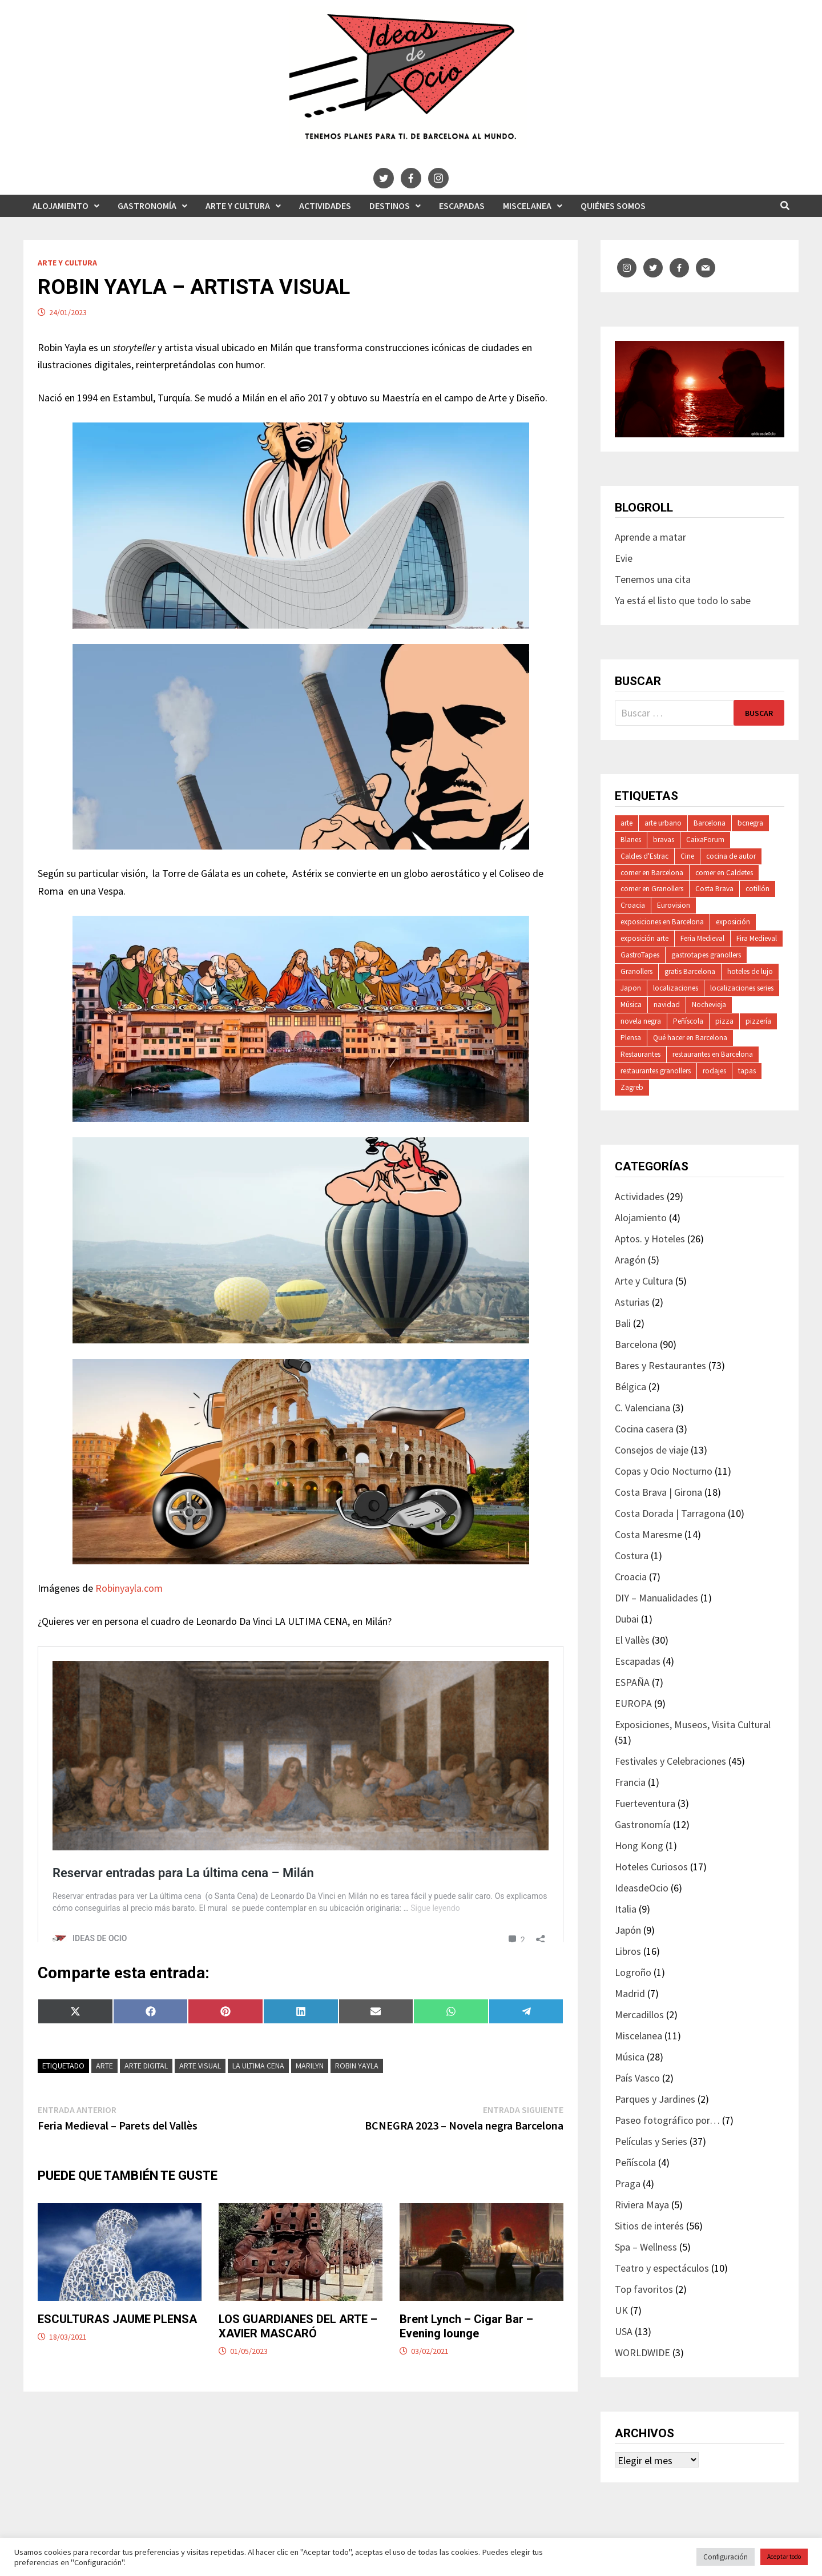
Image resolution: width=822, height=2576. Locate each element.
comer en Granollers (651, 888)
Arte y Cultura (238, 205)
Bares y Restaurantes (660, 1365)
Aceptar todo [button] (784, 2557)
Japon (630, 988)
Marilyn (310, 2085)
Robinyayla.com (129, 1588)
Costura (631, 1555)
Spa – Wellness (646, 2246)
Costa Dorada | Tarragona (670, 1513)
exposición (733, 922)
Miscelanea (527, 205)
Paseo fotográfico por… (667, 2120)
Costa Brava (714, 888)
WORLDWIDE (642, 2352)
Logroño (633, 1972)
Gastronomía (147, 205)
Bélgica (630, 1386)
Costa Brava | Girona (658, 1492)
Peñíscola (688, 1021)
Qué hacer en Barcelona (690, 1038)
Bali (623, 1323)
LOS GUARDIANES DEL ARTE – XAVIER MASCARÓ (298, 2346)
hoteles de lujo (750, 971)
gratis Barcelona (689, 971)
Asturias (632, 1302)
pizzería (758, 1021)
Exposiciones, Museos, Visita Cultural (693, 1724)
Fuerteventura (645, 1803)
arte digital (146, 2085)
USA (623, 2331)
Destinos (389, 205)
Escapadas (462, 205)
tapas (747, 1071)
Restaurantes (640, 1054)
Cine (687, 856)
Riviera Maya (642, 2204)
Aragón (630, 1259)
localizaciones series (741, 988)
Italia (625, 1908)
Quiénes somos (613, 205)
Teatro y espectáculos (662, 2268)
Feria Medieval (702, 938)
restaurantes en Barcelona (712, 1054)
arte (104, 2085)
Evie (623, 558)
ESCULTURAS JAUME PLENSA (117, 2339)
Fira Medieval (756, 938)
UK (621, 2310)
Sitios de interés (649, 2225)
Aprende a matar (650, 537)
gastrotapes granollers (706, 955)
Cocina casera (644, 1428)
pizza (724, 1021)
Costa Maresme (648, 1534)
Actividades (325, 205)
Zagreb (631, 1087)
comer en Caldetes (724, 873)
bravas (663, 839)
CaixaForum (705, 839)
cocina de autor (731, 856)
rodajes (714, 1071)
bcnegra (750, 823)
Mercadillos (639, 2014)
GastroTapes (639, 955)
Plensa (630, 1038)
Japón (628, 1930)
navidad (667, 1004)
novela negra (640, 1021)
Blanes (630, 839)
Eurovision (673, 905)
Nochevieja (709, 1004)
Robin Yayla (356, 2085)
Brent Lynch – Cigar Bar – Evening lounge (466, 2346)
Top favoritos (644, 2289)
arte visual (200, 2085)
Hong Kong (639, 1845)
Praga (627, 2183)
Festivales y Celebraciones (670, 1761)
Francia (630, 1782)
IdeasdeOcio (641, 1887)
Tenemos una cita (653, 579)
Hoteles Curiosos (651, 1866)
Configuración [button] (725, 2557)
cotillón (757, 888)
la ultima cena (258, 2085)
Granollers (636, 971)
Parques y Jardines (655, 2099)
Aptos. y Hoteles (650, 1238)
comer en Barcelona (651, 873)
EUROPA (633, 1703)
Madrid (630, 1993)
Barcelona (710, 823)
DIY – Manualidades (656, 1597)
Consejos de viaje (651, 1449)
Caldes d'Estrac (644, 856)
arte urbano (663, 823)
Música (631, 1004)
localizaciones (675, 988)
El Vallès (632, 1640)
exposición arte (644, 938)
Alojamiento (60, 205)
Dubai (627, 1618)
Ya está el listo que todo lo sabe (683, 600)
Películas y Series (651, 2141)
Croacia (632, 905)
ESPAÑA (632, 1682)
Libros (628, 1951)
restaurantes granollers (655, 1071)
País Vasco (637, 2077)
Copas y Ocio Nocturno (663, 1471)
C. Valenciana (642, 1407)
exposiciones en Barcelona (662, 922)
